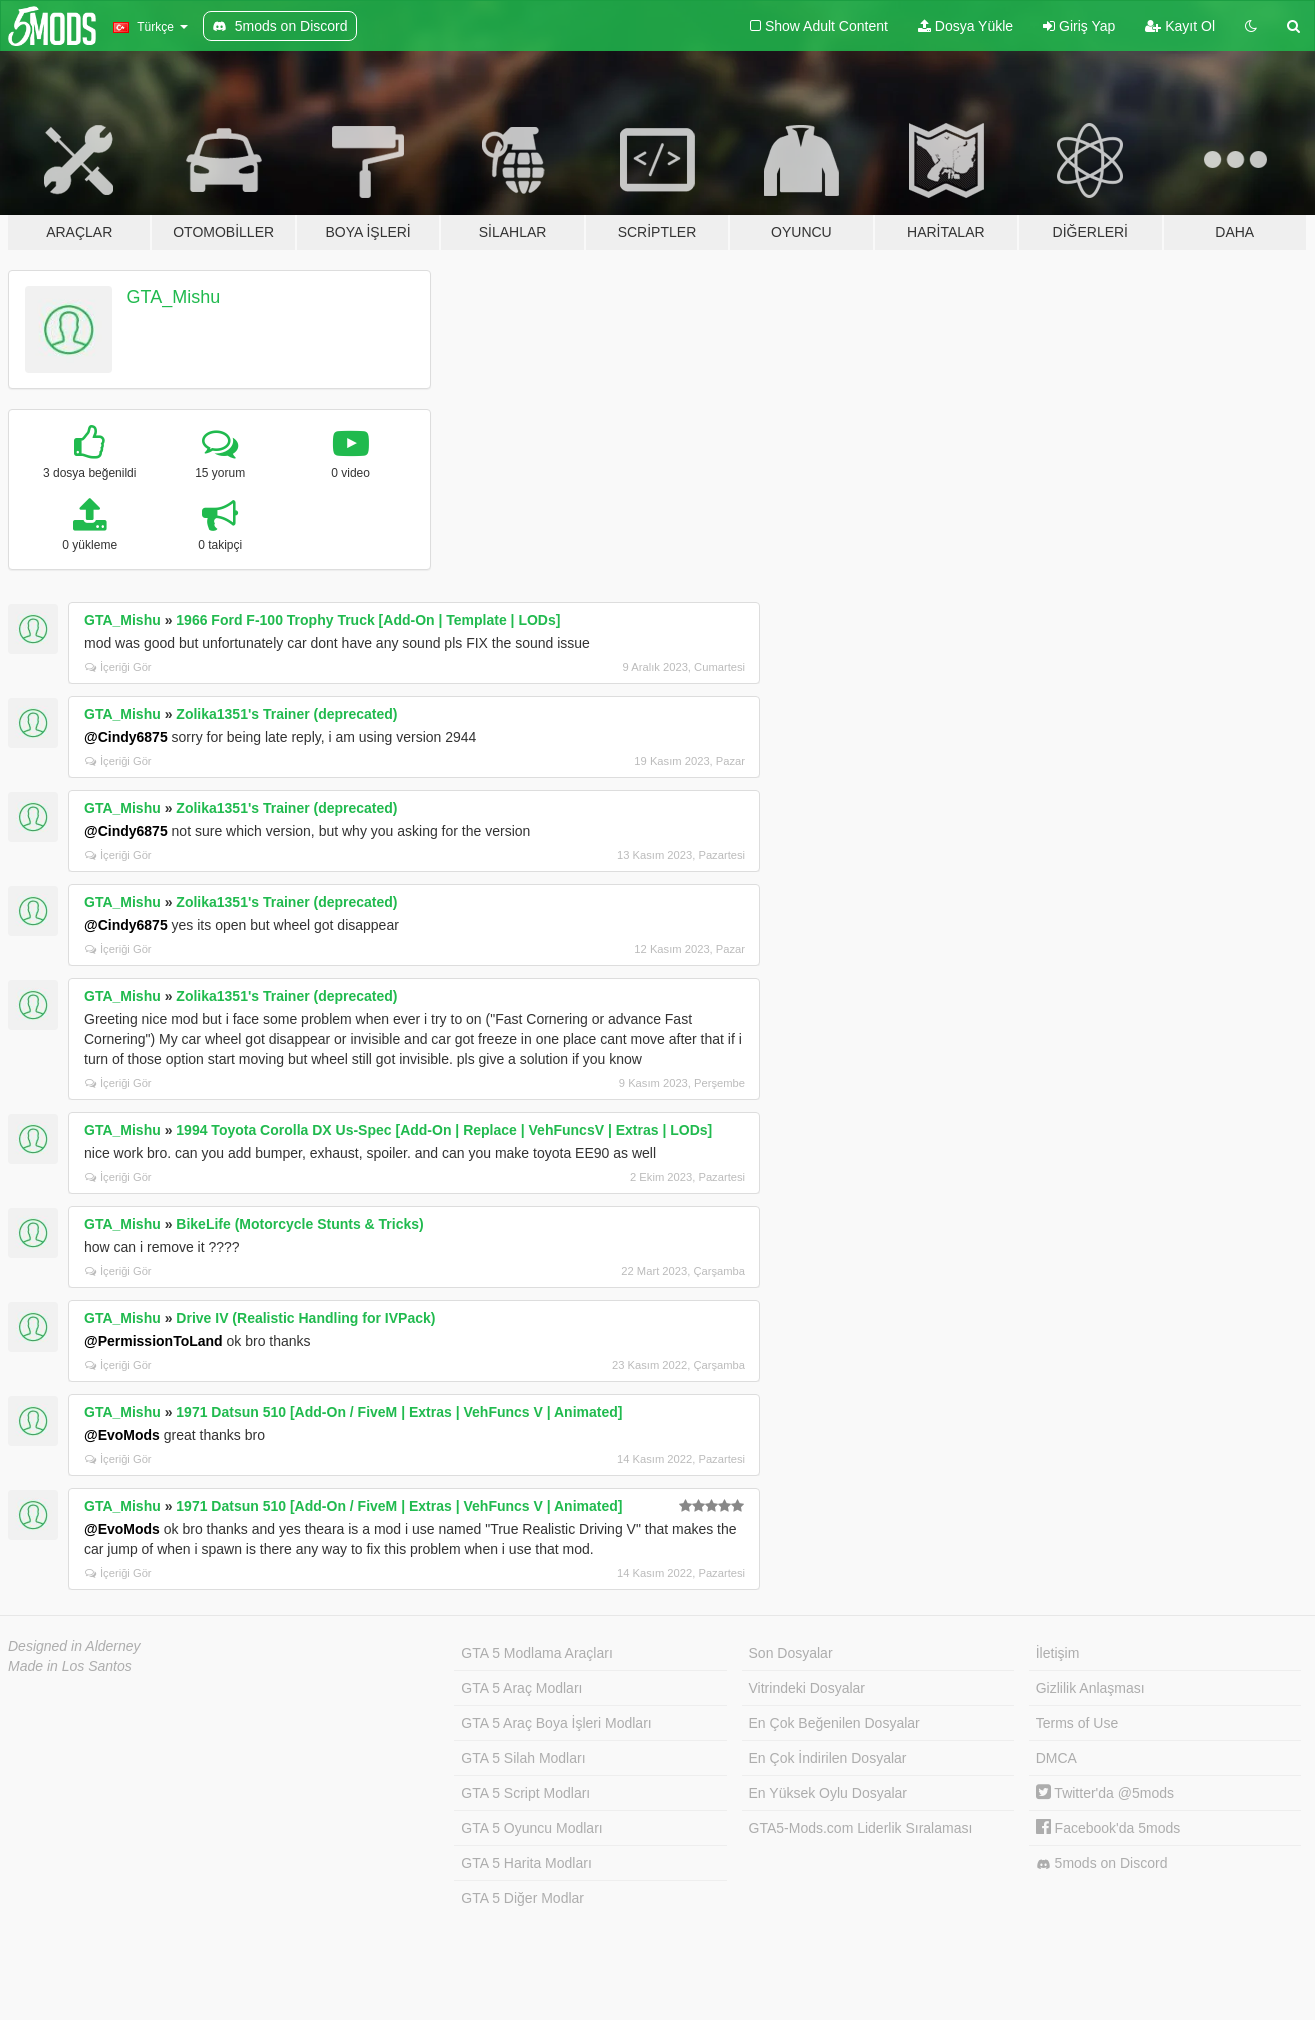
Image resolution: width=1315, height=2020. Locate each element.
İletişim (1058, 1653)
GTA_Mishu (174, 297)
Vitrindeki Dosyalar (807, 1688)
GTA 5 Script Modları (525, 1793)
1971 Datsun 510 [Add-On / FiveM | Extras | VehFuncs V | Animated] (399, 1412)
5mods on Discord (1102, 1863)
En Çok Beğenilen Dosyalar (834, 1723)
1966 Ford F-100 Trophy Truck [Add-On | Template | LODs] (368, 620)
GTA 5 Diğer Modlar (522, 1898)
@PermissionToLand (153, 1341)
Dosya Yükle (965, 26)
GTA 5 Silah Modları (523, 1758)
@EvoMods (122, 1435)
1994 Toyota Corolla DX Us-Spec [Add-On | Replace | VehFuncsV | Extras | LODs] (444, 1130)
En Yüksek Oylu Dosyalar (828, 1793)
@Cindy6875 (126, 737)
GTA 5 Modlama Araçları (536, 1653)
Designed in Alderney (74, 1646)
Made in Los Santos (70, 1666)
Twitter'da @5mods (1105, 1793)
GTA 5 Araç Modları (521, 1688)
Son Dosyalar (791, 1653)
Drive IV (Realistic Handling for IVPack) (305, 1318)
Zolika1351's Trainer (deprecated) (286, 714)
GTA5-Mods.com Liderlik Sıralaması (861, 1828)
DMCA (1056, 1758)
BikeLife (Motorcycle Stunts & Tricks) (299, 1224)
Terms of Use (1077, 1723)
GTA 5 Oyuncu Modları (531, 1828)
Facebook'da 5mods (1108, 1828)
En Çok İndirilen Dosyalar (828, 1758)
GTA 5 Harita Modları (526, 1863)
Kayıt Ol (1180, 26)
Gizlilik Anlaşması (1090, 1688)
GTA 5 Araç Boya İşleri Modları (556, 1723)
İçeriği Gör (118, 667)
